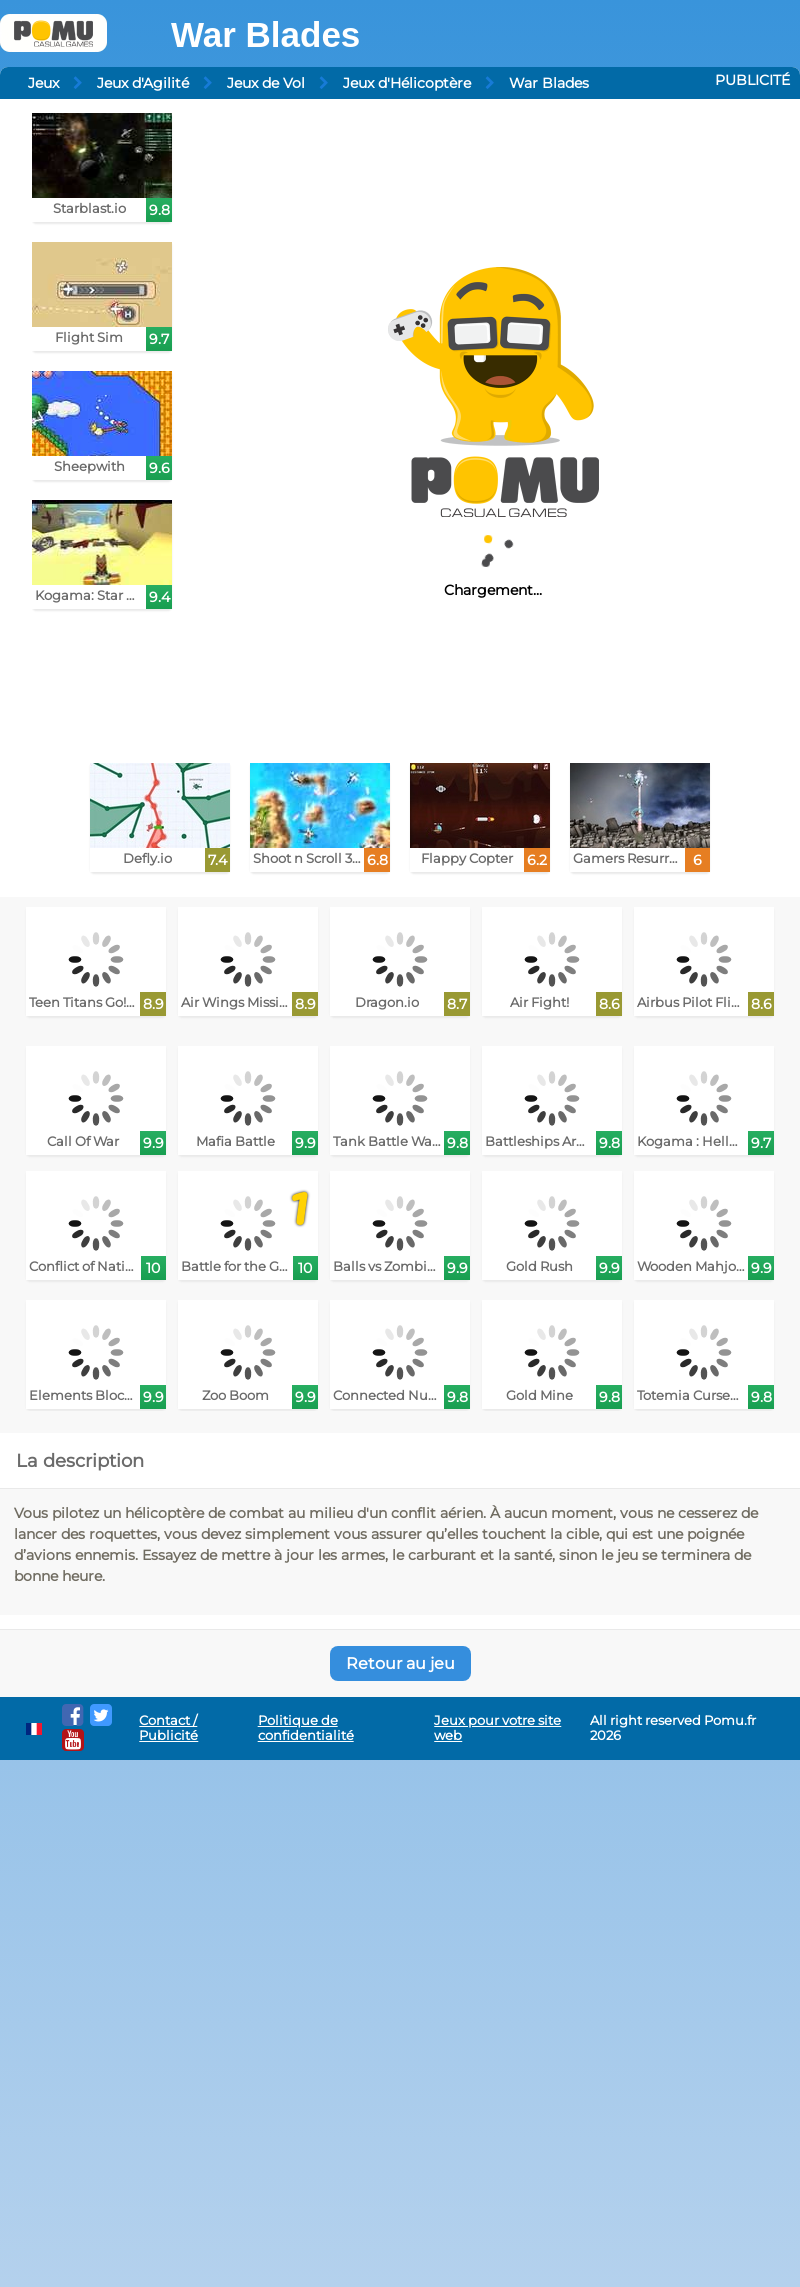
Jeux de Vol (266, 83)
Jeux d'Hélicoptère (407, 83)
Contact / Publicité (168, 1728)
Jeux (43, 83)
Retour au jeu (400, 1663)
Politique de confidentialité (306, 1728)
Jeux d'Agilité (143, 83)
